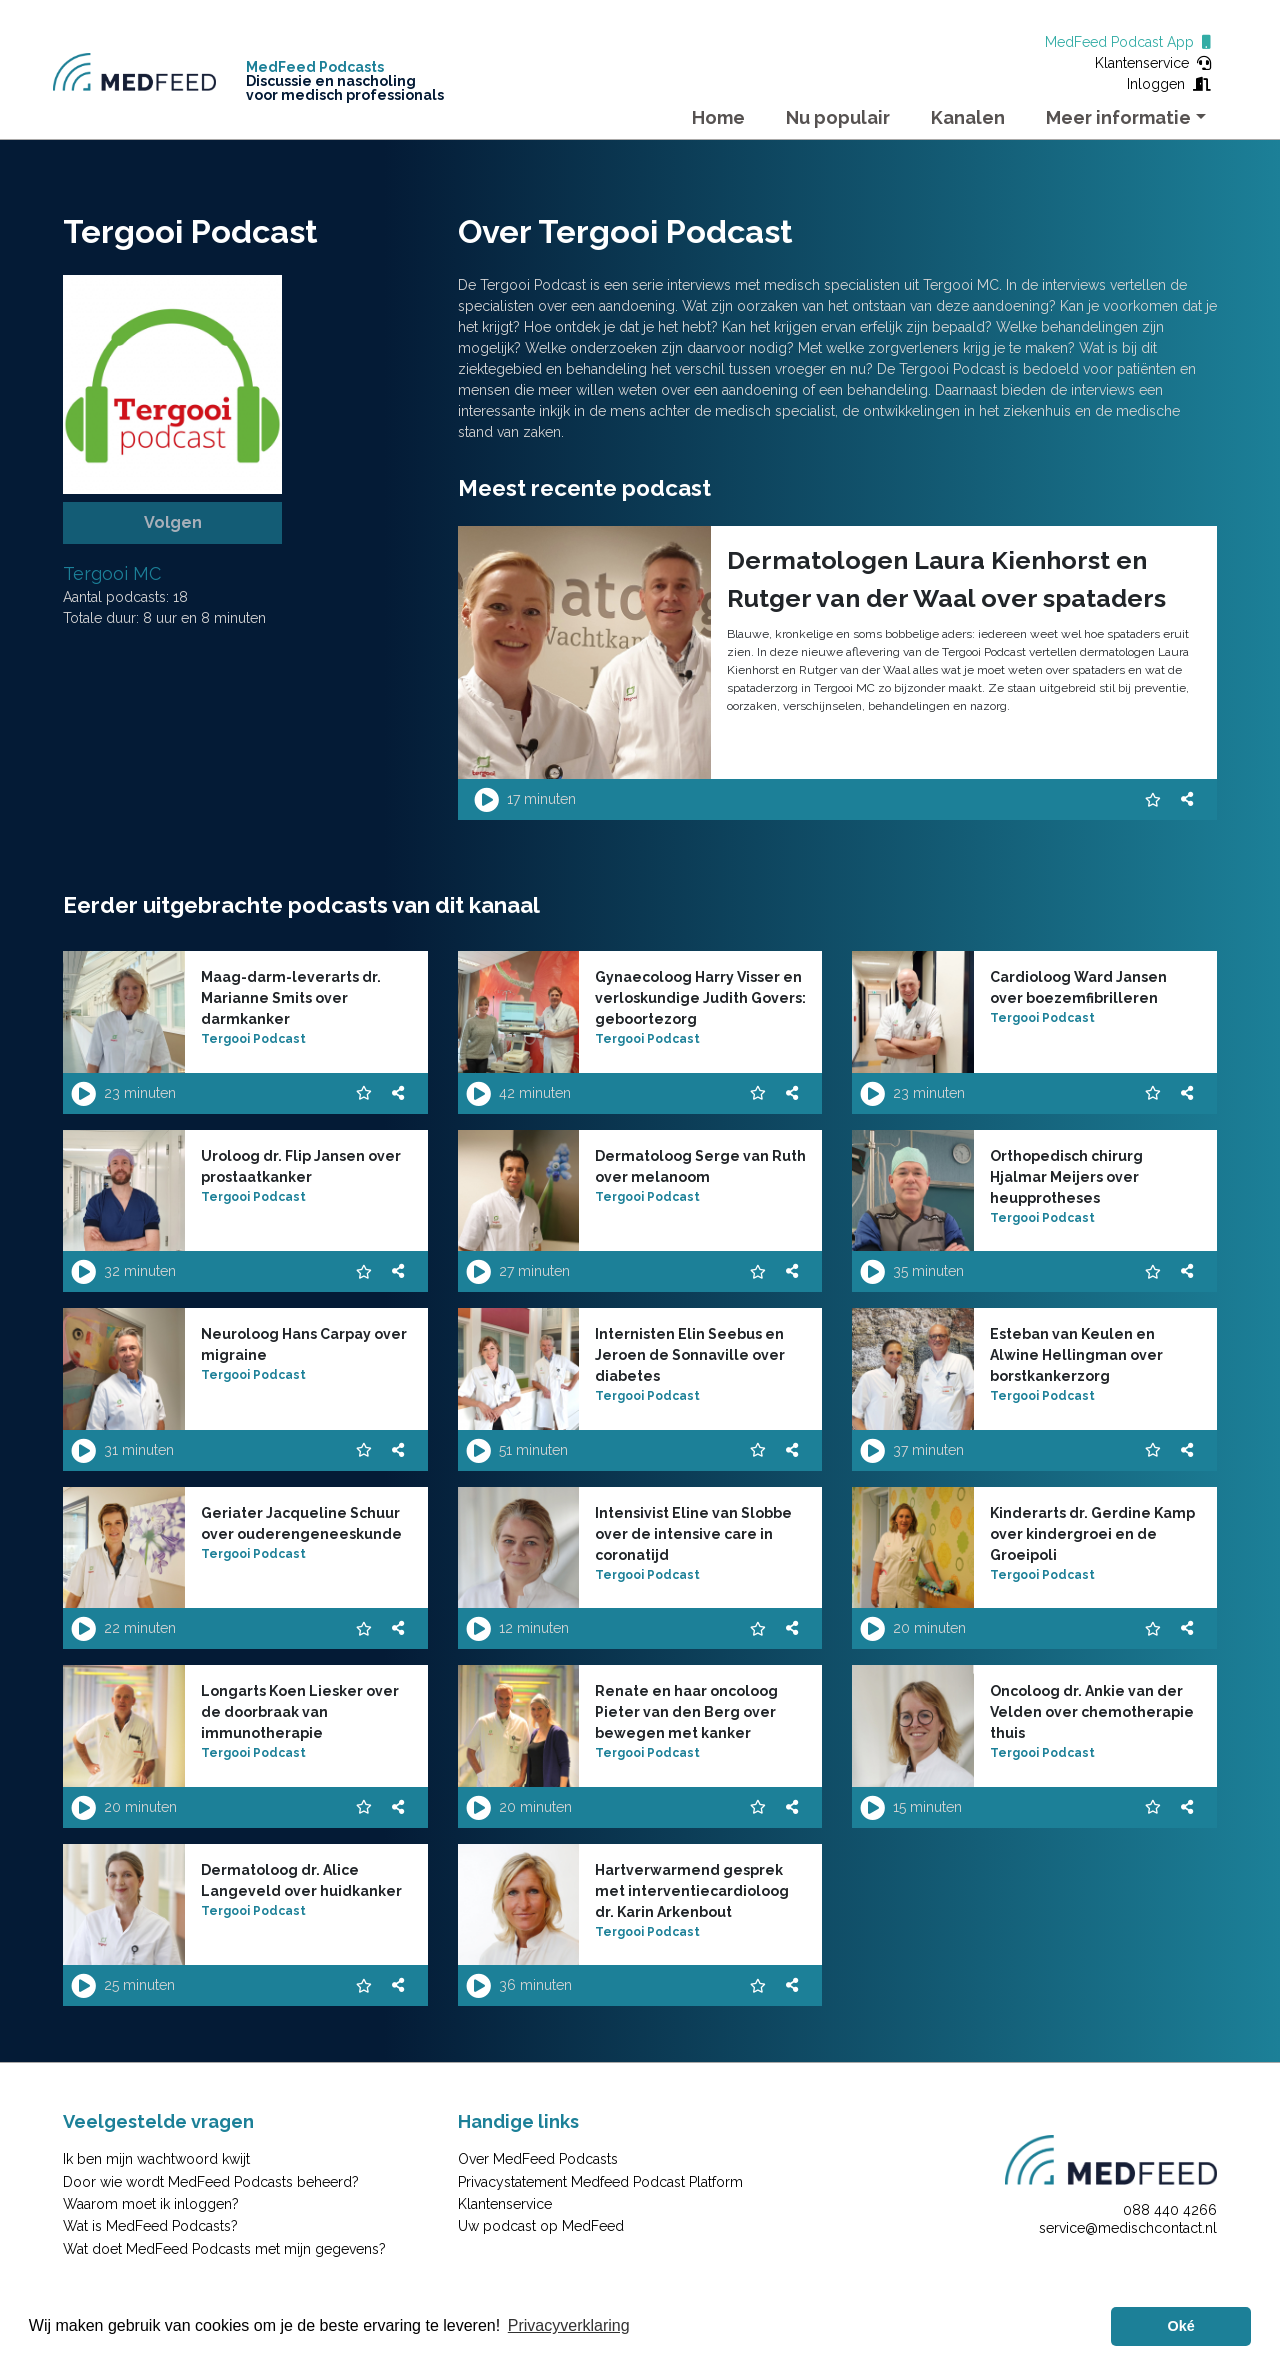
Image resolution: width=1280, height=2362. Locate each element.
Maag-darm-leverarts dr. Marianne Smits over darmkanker (291, 998)
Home (718, 117)
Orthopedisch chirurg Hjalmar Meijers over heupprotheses (1066, 1177)
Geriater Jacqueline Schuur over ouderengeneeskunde (301, 1523)
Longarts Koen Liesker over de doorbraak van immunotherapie (300, 1712)
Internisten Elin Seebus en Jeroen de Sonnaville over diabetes (690, 1355)
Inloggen (1169, 84)
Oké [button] (1181, 2326)
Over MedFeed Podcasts (538, 2159)
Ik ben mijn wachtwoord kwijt (156, 2159)
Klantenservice (1153, 63)
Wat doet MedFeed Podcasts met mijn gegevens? (224, 2249)
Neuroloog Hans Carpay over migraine (304, 1344)
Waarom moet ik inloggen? (151, 2204)
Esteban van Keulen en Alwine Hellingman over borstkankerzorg (1076, 1355)
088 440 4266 (1170, 2210)
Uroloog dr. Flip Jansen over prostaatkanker (301, 1166)
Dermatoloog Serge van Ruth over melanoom (700, 1166)
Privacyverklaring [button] (569, 2325)
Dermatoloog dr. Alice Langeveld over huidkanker (301, 1880)
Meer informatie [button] (1118, 117)
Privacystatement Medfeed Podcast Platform (600, 2182)
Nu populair (838, 117)
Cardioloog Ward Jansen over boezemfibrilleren (1078, 987)
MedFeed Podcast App (1128, 42)
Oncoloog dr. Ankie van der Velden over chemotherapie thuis (1092, 1712)
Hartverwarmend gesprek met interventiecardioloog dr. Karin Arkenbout (692, 1891)
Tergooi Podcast (253, 1039)
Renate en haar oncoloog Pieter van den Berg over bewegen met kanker (686, 1712)
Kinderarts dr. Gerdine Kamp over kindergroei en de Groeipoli (1092, 1534)
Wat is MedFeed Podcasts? (150, 2226)
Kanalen (968, 117)
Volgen (173, 522)
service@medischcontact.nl (1128, 2228)
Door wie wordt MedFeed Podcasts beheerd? (211, 2182)
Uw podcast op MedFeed (541, 2226)
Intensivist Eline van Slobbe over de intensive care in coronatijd (693, 1534)
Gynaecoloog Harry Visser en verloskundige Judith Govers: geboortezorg (700, 998)
